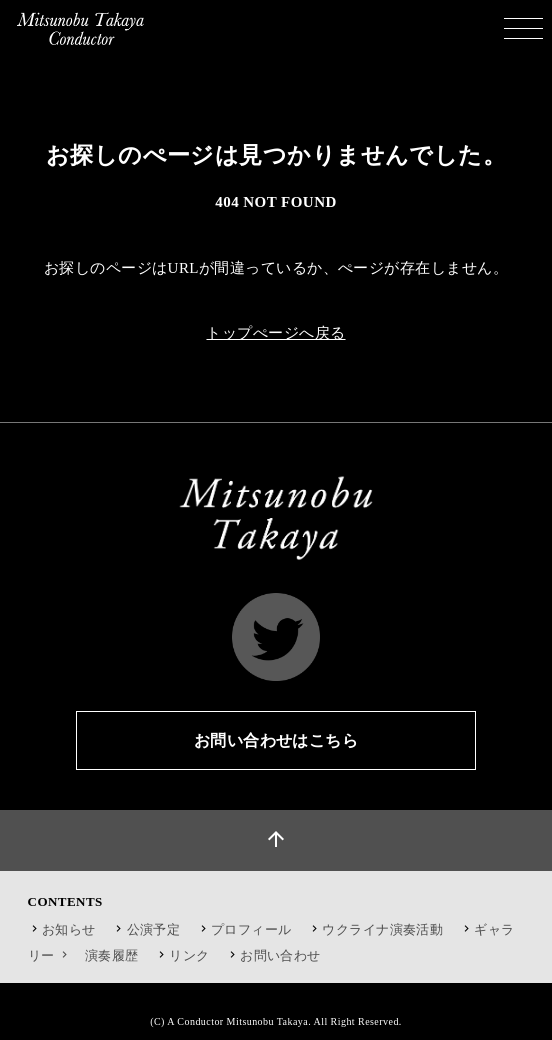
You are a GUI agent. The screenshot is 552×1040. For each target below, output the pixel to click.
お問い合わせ (280, 955)
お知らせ (69, 929)
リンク (189, 955)
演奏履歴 (112, 955)
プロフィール (251, 929)
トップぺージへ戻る (275, 333)
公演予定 (154, 929)
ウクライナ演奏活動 (382, 929)
